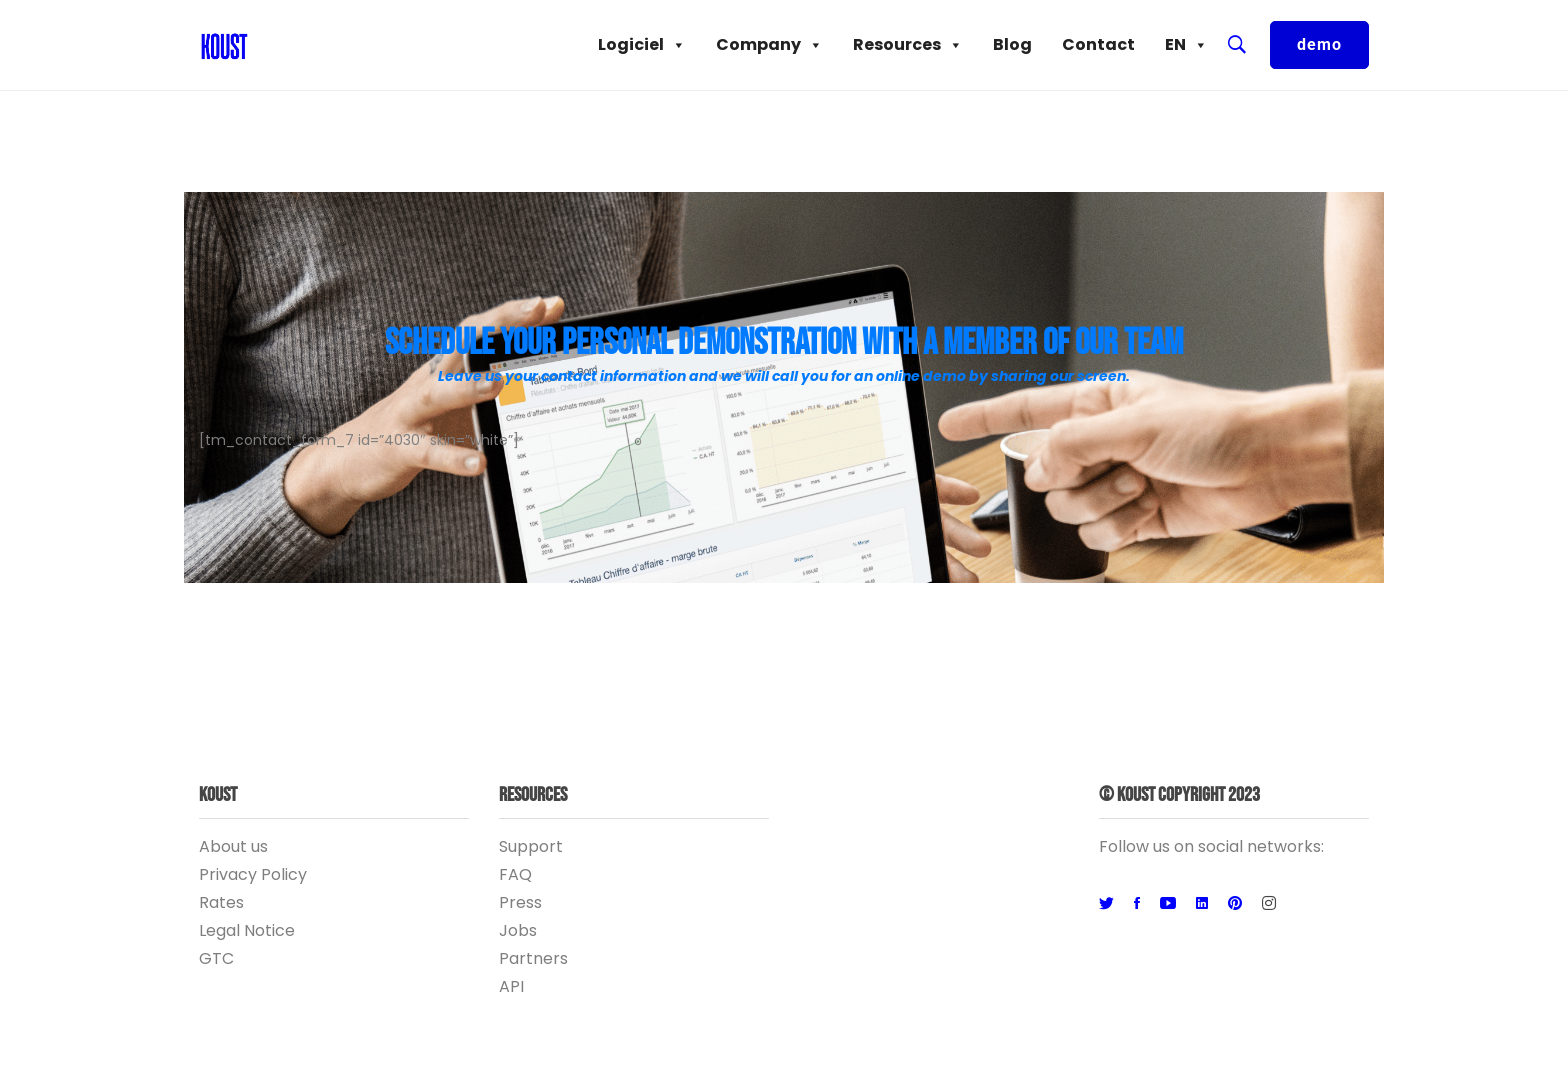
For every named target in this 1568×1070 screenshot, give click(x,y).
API (511, 986)
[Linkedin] (1202, 904)
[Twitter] (1106, 904)
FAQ (515, 874)
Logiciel (642, 45)
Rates (221, 902)
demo (1319, 44)
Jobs (518, 930)
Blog (1012, 44)
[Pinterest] (1235, 904)
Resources (908, 45)
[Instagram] (1269, 904)
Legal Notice (247, 930)
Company (769, 45)
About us (233, 846)
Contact (1098, 44)
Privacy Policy (253, 874)
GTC (216, 958)
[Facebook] (1137, 904)
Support (531, 846)
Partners (533, 958)
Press (520, 902)
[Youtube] (1168, 904)
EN (1186, 45)
